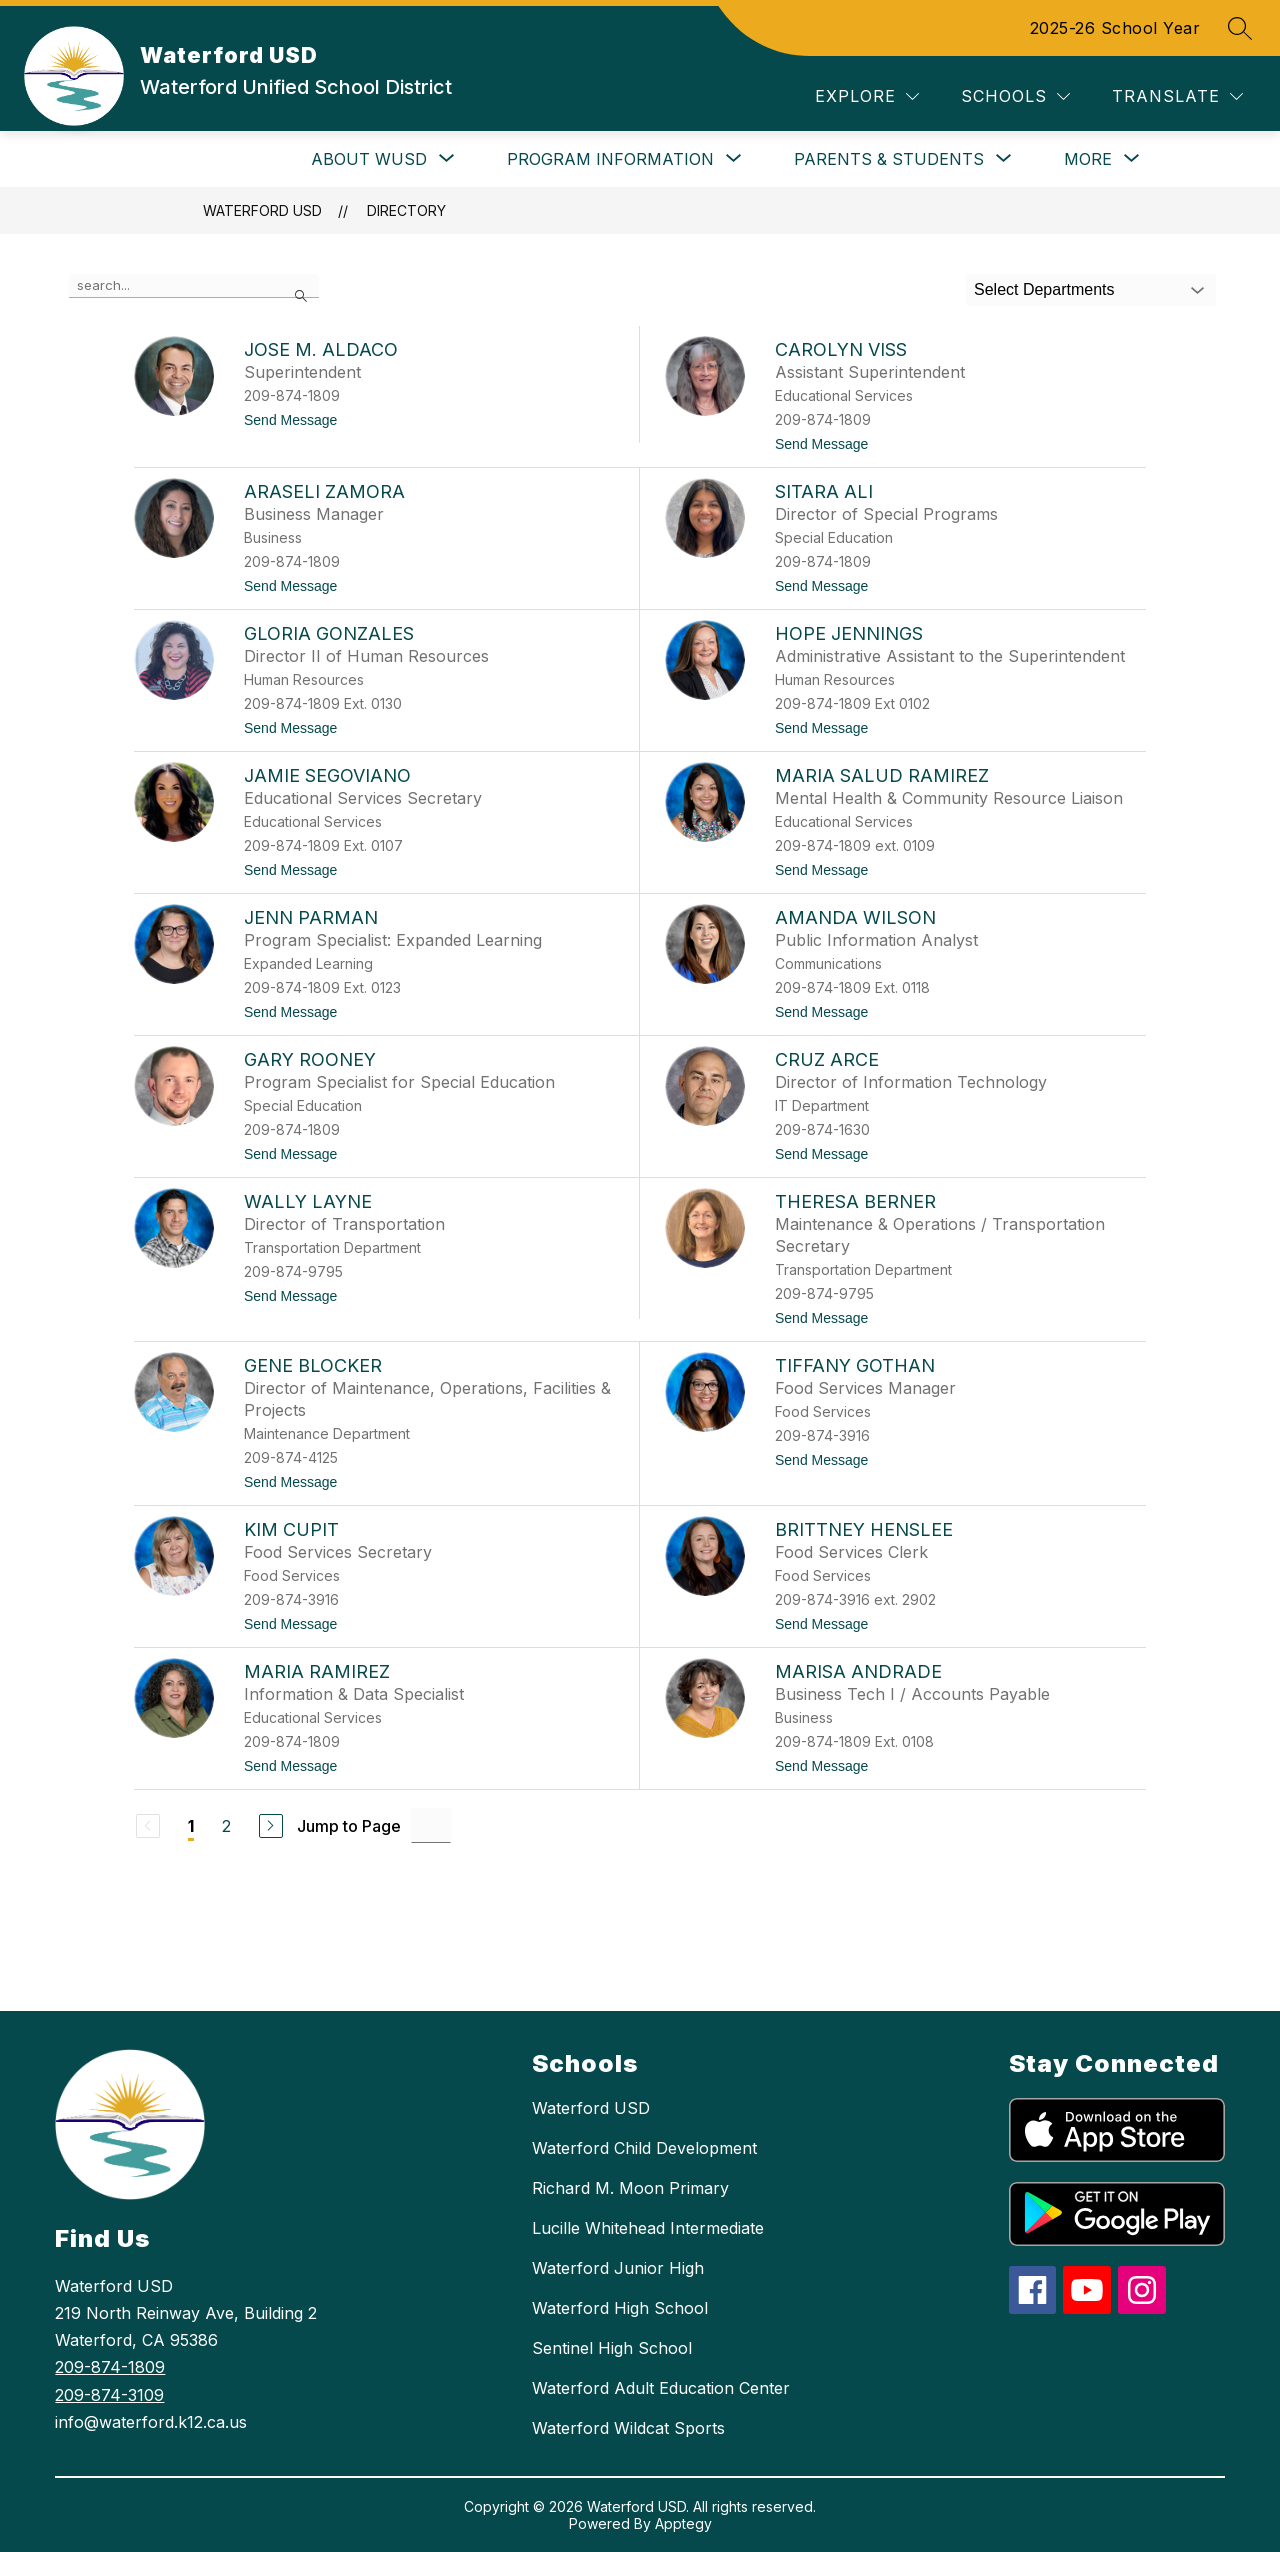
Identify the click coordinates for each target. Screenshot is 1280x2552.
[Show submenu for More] (1088, 159)
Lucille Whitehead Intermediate (648, 2228)
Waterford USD (262, 210)
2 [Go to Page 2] (226, 1826)
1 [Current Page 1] (191, 1826)
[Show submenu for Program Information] (610, 159)
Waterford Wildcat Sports (628, 2428)
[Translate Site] (1177, 96)
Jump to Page (349, 1826)
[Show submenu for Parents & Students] (889, 159)
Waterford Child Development (644, 2148)
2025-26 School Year (1115, 28)
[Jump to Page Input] (431, 1825)
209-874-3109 (109, 2395)
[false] (194, 286)
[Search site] (1240, 28)
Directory (406, 210)
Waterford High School (620, 2308)
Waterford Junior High (618, 2268)
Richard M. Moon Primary (630, 2188)
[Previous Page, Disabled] (148, 1826)
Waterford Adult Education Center (661, 2388)
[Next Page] (271, 1826)
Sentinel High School (612, 2348)
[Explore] (867, 96)
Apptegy (683, 2523)
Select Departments (1044, 289)
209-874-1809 (110, 2367)
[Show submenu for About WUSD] (369, 159)
